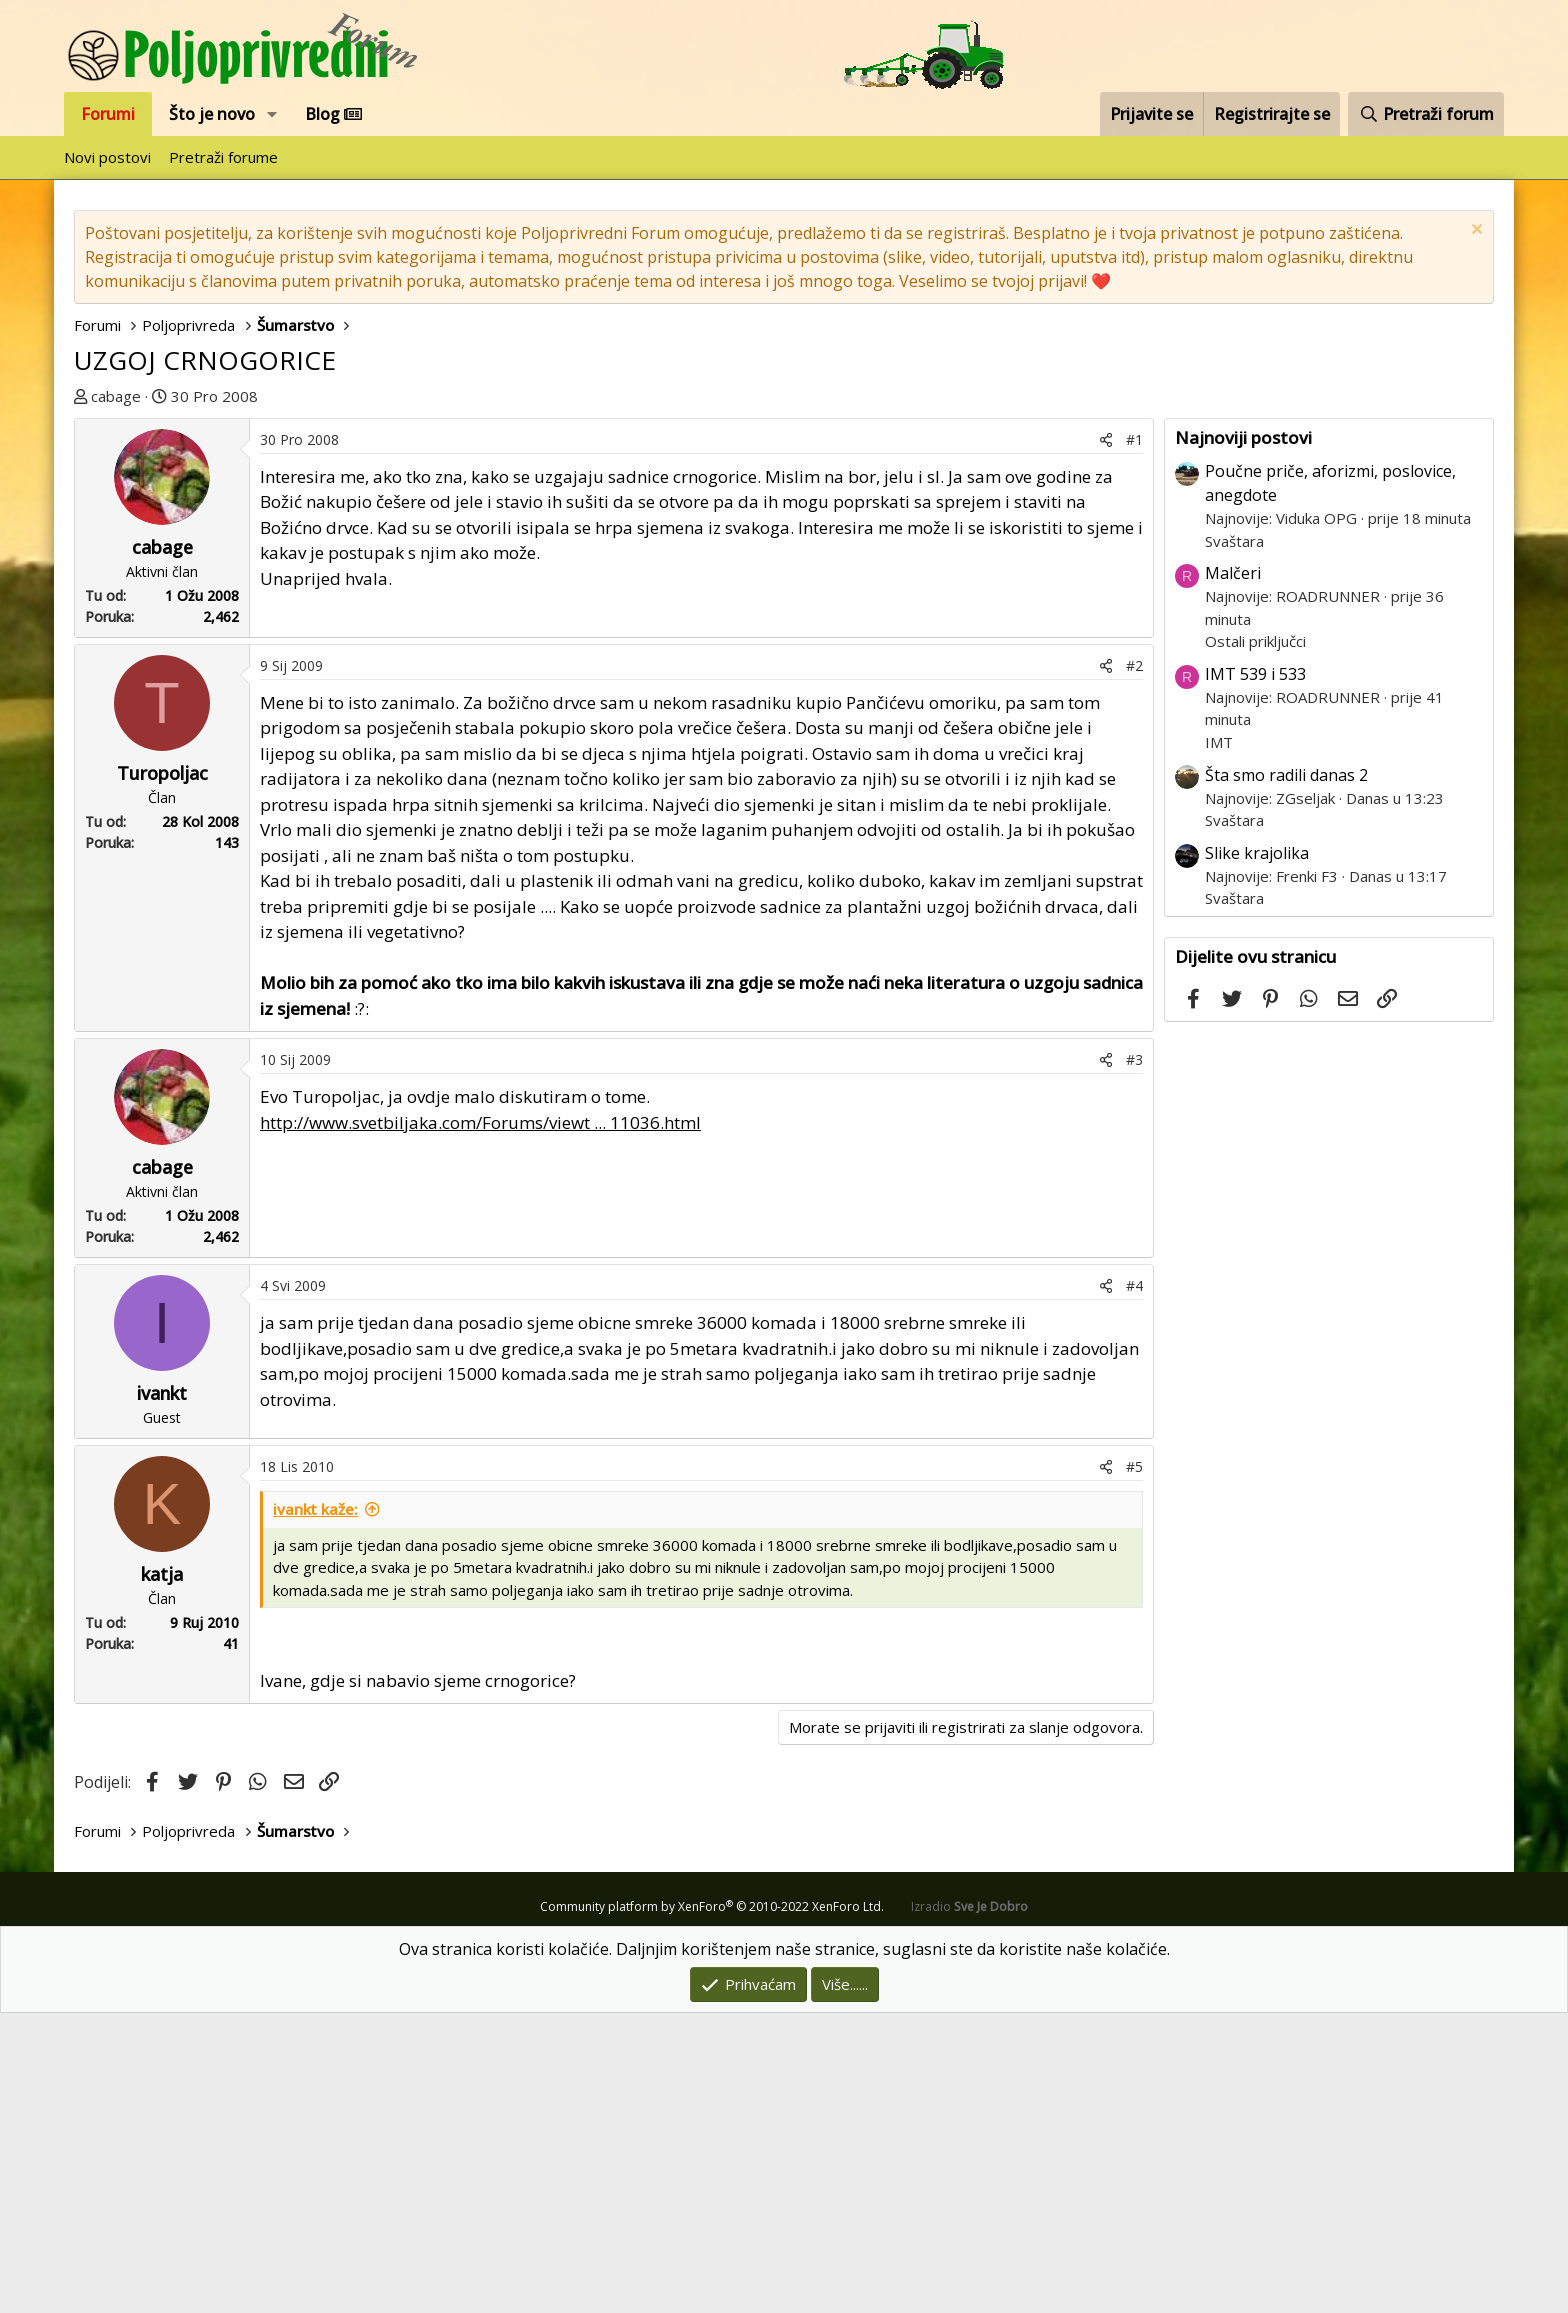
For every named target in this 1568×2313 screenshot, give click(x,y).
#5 (1134, 1766)
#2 (1134, 965)
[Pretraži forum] (1426, 114)
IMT (1219, 1042)
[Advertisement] (784, 558)
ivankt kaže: (315, 1809)
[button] (272, 114)
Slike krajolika (1257, 1153)
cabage (116, 396)
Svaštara (1234, 841)
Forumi (108, 114)
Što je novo (212, 114)
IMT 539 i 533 (1255, 974)
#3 (1134, 1359)
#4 (1134, 1585)
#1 (1134, 739)
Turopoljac (162, 1073)
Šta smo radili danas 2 (1286, 1075)
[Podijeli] (1106, 739)
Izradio (969, 2206)
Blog (333, 114)
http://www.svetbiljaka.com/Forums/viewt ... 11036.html (480, 1422)
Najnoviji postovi (1243, 737)
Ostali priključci (1255, 941)
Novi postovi (107, 157)
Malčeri (1233, 873)
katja (162, 1874)
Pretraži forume (223, 157)
